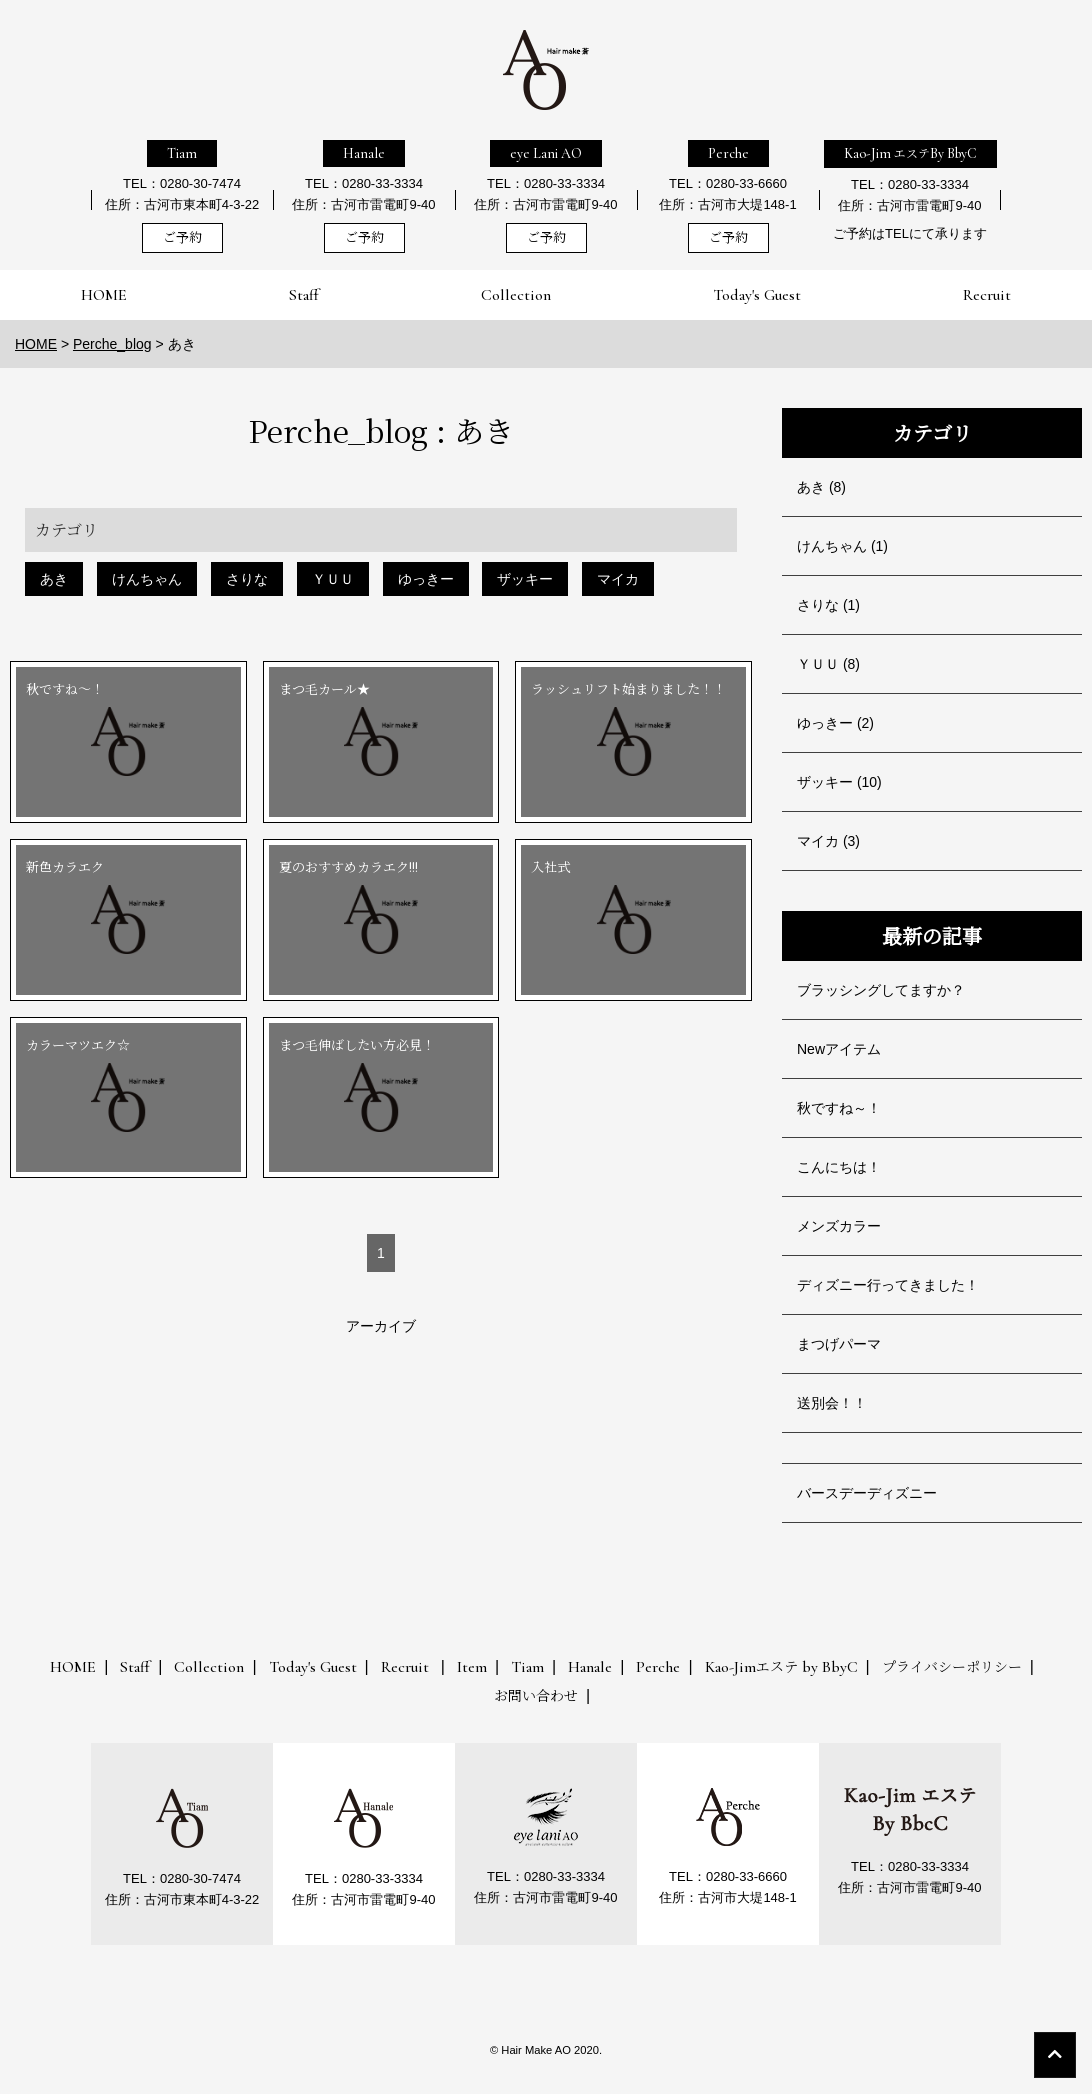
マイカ (618, 579)
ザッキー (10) (839, 782)
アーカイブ (381, 1326)
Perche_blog (112, 344)
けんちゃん (147, 579)
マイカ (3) (828, 841)
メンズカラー (839, 1226)
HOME (104, 295)
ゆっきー (426, 579)
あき (54, 579)
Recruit (987, 295)
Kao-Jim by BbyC (781, 1667)
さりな (247, 579)
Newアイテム (839, 1049)
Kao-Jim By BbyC (910, 153)
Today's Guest (757, 295)
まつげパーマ (839, 1344)
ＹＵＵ (333, 579)
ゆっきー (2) (835, 723)
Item (472, 1667)
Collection (516, 295)
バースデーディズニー (867, 1493)
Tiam (182, 153)
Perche (728, 153)
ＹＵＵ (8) (828, 664)
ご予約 (182, 238)
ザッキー (525, 579)
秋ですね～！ (839, 1108)
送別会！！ (832, 1403)
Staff (304, 295)
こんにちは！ (839, 1167)
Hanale (364, 153)
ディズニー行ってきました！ (888, 1285)
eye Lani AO (546, 153)
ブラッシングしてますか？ (881, 990)
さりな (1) (828, 605)
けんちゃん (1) (842, 546)
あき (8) (821, 487)
